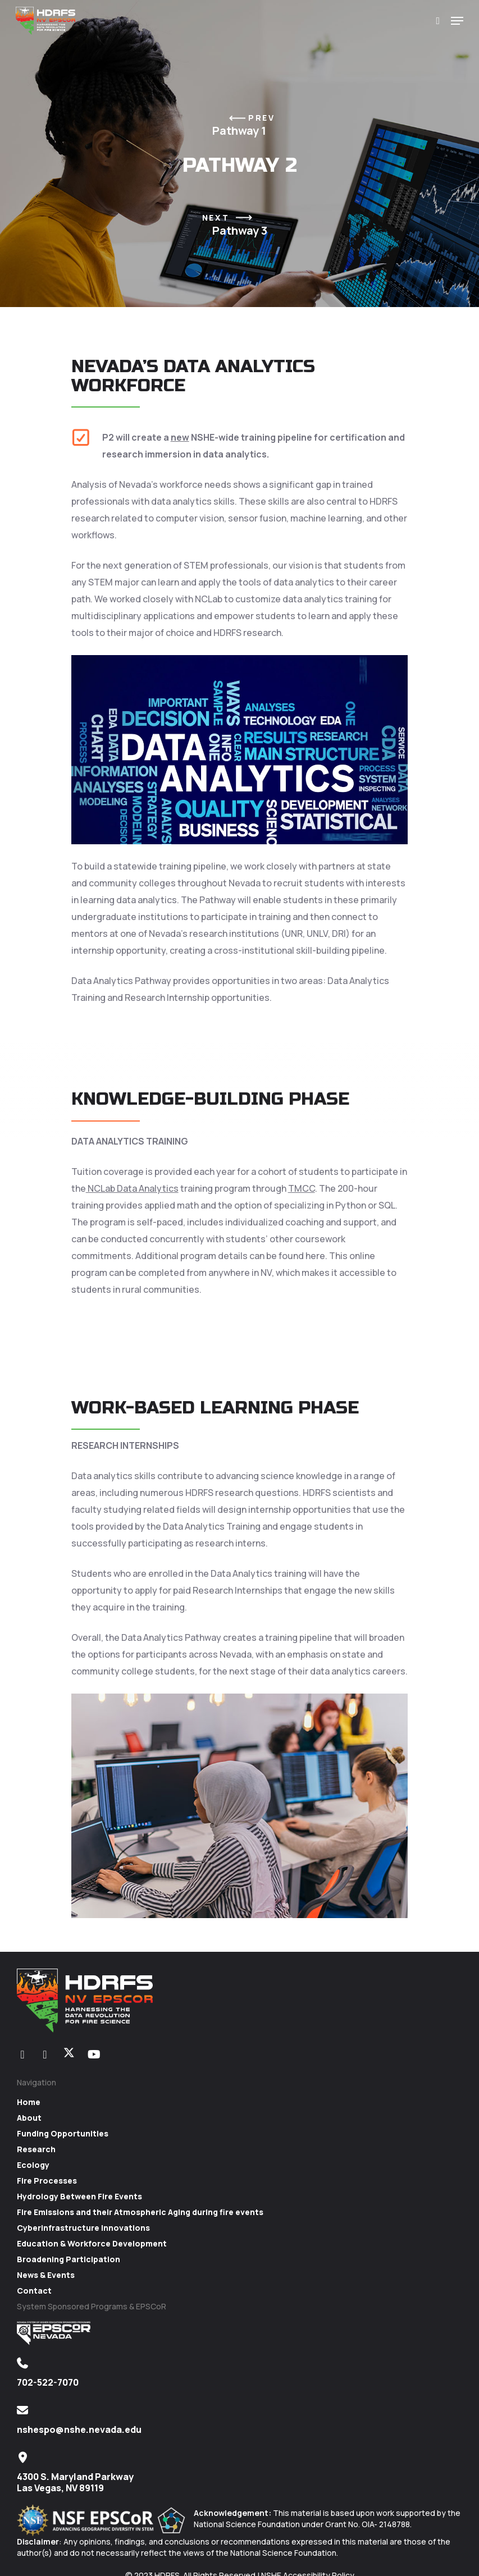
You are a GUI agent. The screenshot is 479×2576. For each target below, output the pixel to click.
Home (28, 2102)
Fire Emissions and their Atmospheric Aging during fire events (140, 2212)
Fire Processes (47, 2180)
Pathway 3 (239, 225)
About (29, 2117)
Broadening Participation (68, 2259)
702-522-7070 (48, 2382)
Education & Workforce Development (92, 2243)
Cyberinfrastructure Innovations (83, 2227)
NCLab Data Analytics (132, 1188)
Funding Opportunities (62, 2133)
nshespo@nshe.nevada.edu (79, 2429)
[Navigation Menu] (457, 20)
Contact (34, 2290)
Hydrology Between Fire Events (79, 2196)
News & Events (46, 2275)
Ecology (33, 2164)
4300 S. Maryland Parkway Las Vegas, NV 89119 (75, 2482)
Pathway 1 (239, 125)
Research (36, 2149)
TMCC (301, 1188)
